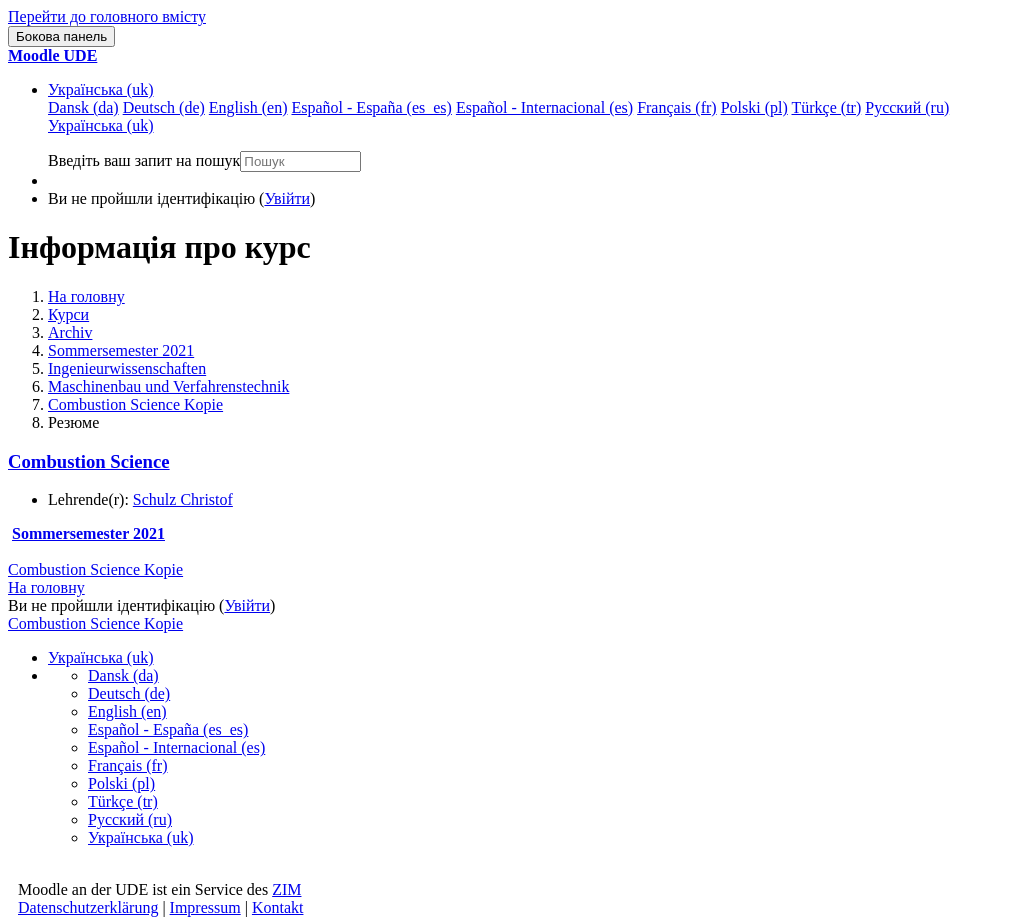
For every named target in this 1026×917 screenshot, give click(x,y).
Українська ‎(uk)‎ (101, 89)
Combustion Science (89, 461)
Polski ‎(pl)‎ (121, 783)
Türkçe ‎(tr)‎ (123, 801)
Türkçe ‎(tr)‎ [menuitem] (827, 107)
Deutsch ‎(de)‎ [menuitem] (164, 107)
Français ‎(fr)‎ (128, 765)
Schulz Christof (183, 499)
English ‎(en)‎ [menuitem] (248, 107)
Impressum (205, 907)
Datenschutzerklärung (88, 907)
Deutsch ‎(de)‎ (129, 693)
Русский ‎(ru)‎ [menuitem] (907, 107)
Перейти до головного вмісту (107, 16)
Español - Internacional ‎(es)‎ (176, 747)
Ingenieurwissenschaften (127, 368)
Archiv (70, 332)
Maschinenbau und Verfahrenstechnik (168, 386)
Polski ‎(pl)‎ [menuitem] (754, 107)
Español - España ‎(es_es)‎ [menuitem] (371, 107)
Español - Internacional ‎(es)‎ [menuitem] (544, 107)
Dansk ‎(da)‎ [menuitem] (83, 107)
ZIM (286, 889)
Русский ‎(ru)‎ (130, 819)
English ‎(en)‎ (127, 711)
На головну (86, 296)
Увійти (287, 198)
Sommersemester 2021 (121, 350)
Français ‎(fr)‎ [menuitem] (677, 107)
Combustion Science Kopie (135, 404)
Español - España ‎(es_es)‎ (168, 729)
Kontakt (278, 907)
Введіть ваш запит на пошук (144, 160)
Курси (68, 314)
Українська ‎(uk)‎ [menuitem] (101, 125)
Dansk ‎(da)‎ (123, 675)
